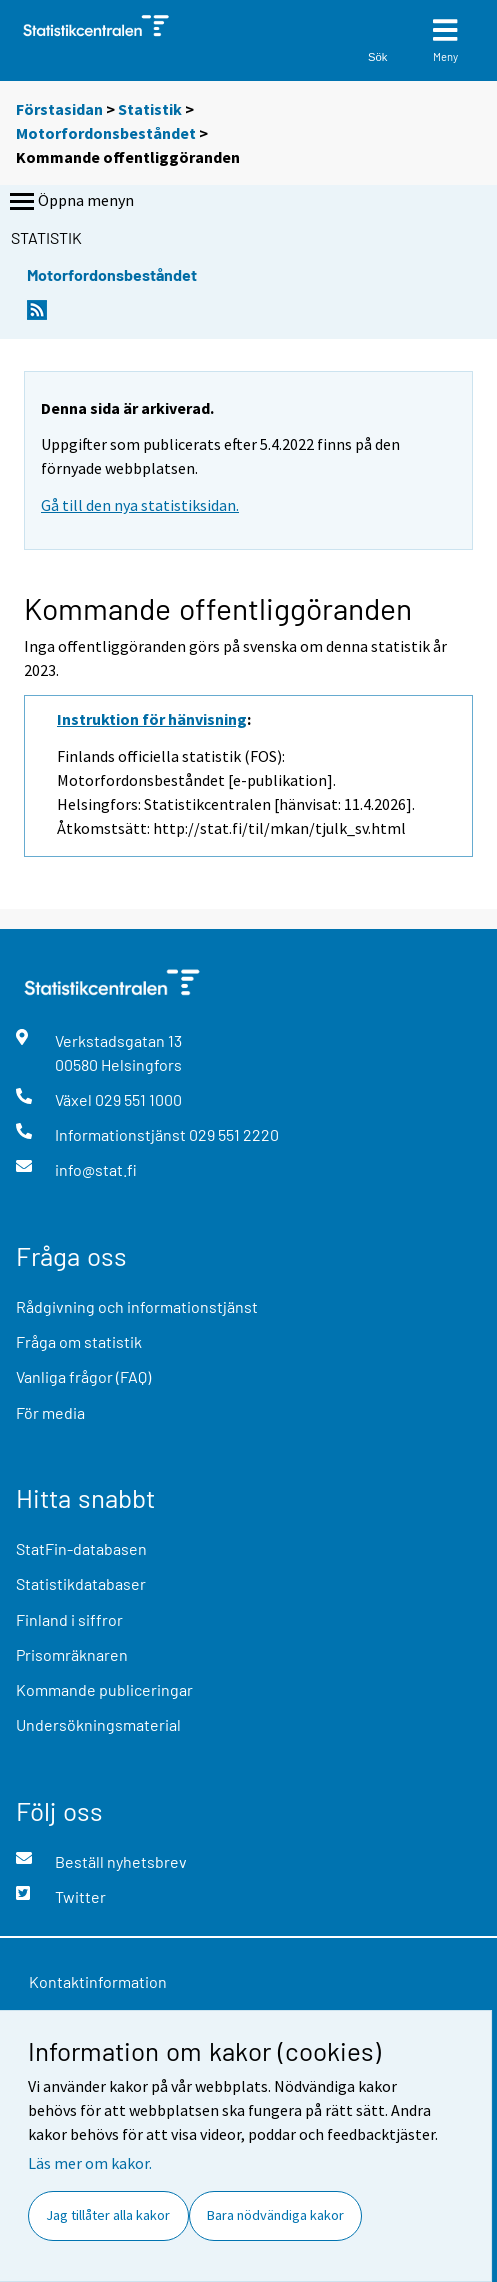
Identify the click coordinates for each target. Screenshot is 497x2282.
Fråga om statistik (79, 1341)
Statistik (150, 109)
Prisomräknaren (72, 1654)
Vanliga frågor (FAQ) (83, 1376)
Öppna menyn (70, 202)
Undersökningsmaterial (98, 1724)
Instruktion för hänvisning (152, 719)
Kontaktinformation (98, 1981)
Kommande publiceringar (104, 1689)
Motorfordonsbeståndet (106, 133)
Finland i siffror (69, 1619)
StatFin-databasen (81, 1548)
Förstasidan (59, 109)
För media (50, 1412)
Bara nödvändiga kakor (275, 2215)
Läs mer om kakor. (90, 2163)
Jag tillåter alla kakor (108, 2215)
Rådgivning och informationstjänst (137, 1306)
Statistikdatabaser (81, 1583)
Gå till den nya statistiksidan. (140, 505)
